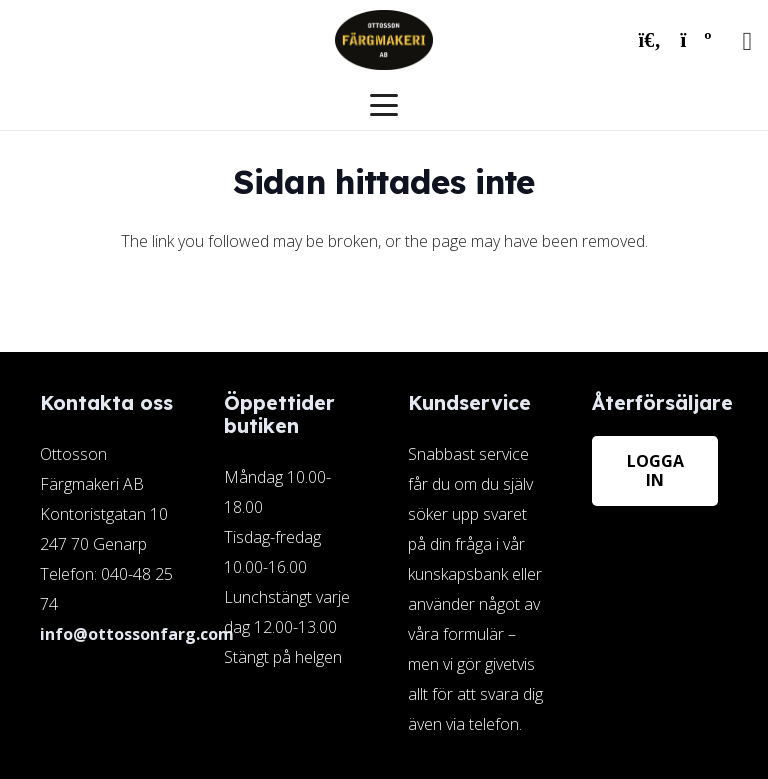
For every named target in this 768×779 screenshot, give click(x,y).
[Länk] (476, 565)
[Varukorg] (696, 40)
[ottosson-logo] (384, 40)
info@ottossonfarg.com (137, 634)
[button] (650, 40)
